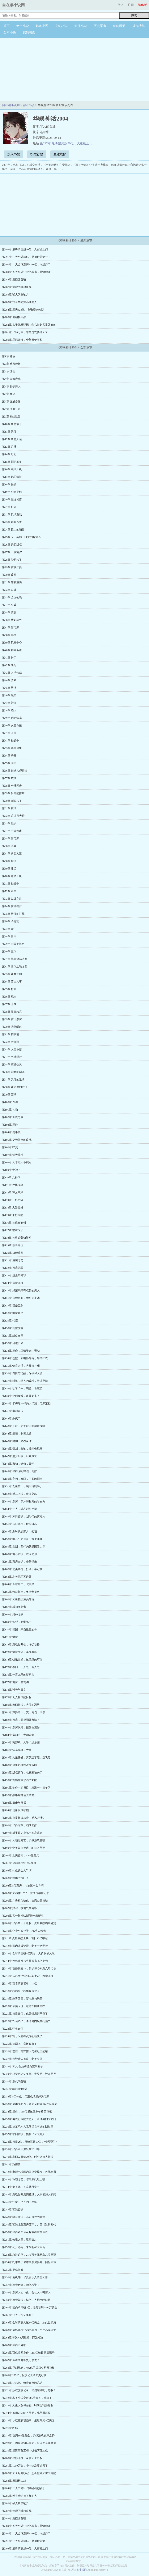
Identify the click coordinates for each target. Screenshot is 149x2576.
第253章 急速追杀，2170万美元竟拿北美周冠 (29, 2254)
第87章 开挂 (9, 1004)
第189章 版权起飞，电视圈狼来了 (22, 1772)
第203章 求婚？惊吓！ (15, 1878)
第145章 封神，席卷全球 (16, 1441)
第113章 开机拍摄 (12, 1200)
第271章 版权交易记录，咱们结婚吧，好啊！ (29, 2390)
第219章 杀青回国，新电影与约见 (22, 1998)
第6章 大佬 (8, 394)
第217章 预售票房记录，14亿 (19, 1983)
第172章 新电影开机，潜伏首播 (21, 1644)
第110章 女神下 (11, 1177)
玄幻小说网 (80, 2569)
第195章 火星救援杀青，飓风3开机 (23, 1817)
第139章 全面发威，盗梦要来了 (21, 1395)
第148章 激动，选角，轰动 (18, 1463)
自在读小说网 (13, 5)
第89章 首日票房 (12, 1019)
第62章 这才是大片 (13, 815)
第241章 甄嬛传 (11, 2164)
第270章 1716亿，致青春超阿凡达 (22, 2382)
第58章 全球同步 (12, 785)
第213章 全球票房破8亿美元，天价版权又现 (28, 1953)
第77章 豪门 (9, 928)
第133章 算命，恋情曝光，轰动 (21, 1350)
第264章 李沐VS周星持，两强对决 (22, 2337)
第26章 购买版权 (12, 544)
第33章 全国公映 (12, 597)
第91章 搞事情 (10, 1034)
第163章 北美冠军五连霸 (16, 1576)
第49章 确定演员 (12, 717)
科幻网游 (119, 26)
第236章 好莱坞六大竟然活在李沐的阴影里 (27, 2126)
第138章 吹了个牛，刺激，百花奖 (22, 1388)
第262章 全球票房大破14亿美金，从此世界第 (29, 2322)
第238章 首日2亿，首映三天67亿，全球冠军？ (29, 2141)
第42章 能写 (9, 665)
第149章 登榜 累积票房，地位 (20, 1471)
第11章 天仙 (9, 431)
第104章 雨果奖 (11, 1132)
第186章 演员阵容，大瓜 (16, 1750)
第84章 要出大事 (12, 981)
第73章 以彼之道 (12, 898)
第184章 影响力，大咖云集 (18, 1734)
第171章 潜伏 (10, 1637)
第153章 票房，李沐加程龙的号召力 (23, 1501)
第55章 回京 (9, 763)
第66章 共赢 (9, 846)
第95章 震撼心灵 (12, 1064)
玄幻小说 (61, 26)
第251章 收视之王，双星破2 (18, 2239)
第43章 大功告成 (12, 672)
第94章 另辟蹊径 (12, 1056)
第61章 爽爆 (9, 808)
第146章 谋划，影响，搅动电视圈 (22, 1448)
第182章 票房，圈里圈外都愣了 (21, 1719)
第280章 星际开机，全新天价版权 (22, 339)
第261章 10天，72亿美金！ (18, 2315)
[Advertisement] (74, 69)
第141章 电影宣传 (12, 1411)
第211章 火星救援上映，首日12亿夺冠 (25, 1938)
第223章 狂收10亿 (12, 2028)
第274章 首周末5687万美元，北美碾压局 (26, 2412)
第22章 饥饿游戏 (12, 514)
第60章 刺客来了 (12, 800)
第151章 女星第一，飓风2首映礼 (21, 1486)
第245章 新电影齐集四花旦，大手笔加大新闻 (29, 2194)
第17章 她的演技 (12, 476)
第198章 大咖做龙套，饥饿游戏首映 (23, 1840)
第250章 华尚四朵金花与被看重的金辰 (25, 2232)
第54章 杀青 (9, 755)
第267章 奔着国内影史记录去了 (21, 2360)
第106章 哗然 (10, 1147)
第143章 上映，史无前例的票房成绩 (23, 1426)
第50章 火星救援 (12, 725)
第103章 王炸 (10, 1124)
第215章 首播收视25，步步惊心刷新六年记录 (29, 1968)
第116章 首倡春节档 (14, 1222)
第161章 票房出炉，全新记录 (19, 1561)
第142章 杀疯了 (11, 1418)
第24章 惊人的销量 (13, 529)
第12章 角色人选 (12, 439)
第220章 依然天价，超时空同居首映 (23, 2006)
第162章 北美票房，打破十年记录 (22, 1569)
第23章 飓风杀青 (12, 522)
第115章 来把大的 (12, 1215)
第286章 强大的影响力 (15, 294)
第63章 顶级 (9, 823)
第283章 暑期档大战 (14, 317)
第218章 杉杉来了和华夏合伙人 (21, 1991)
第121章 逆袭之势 (12, 1260)
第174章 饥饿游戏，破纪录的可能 (22, 1659)
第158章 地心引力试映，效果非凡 (22, 1539)
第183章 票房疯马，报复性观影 (21, 1727)
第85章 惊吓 (9, 989)
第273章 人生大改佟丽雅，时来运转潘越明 (27, 2405)
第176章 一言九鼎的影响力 (18, 1674)
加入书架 (13, 154)
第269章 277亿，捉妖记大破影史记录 (24, 2375)
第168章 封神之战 (12, 1614)
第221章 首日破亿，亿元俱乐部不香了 (25, 2013)
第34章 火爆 (9, 604)
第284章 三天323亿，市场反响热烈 (23, 309)
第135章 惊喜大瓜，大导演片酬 (21, 1365)
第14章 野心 (9, 454)
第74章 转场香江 (12, 906)
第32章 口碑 (9, 589)
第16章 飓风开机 (12, 469)
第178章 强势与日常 (14, 1689)
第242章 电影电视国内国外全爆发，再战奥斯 (29, 2171)
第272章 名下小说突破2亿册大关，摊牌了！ (28, 2397)
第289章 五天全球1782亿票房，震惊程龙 (26, 272)
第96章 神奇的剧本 (13, 1072)
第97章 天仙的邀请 (13, 1079)
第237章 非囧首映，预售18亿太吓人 (23, 2134)
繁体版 (142, 4)
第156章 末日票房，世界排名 (19, 1524)
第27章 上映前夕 (12, 552)
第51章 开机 (9, 733)
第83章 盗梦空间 (12, 974)
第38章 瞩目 (9, 635)
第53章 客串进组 (12, 748)
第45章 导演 (9, 687)
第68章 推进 (9, 861)
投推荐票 (36, 154)
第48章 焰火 (9, 710)
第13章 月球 (9, 446)
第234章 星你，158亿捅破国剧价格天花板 (27, 2111)
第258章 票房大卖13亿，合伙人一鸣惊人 (26, 2292)
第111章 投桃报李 (12, 1185)
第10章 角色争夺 (12, 424)
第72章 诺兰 (9, 891)
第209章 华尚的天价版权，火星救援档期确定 (29, 1923)
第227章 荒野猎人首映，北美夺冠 (22, 2058)
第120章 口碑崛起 (12, 1252)
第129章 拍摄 (10, 1320)
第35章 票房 (9, 612)
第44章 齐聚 (9, 680)
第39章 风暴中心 (12, 642)
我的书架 (29, 32)
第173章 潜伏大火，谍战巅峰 (19, 1652)
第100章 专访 (10, 1102)
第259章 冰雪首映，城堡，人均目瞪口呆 (26, 2299)
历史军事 (100, 26)
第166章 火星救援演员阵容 (18, 1599)
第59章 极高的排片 (13, 793)
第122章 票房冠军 (12, 1267)
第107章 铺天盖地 (12, 1154)
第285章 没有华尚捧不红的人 (19, 302)
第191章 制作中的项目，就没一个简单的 (26, 1787)
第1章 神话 (8, 356)
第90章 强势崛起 (12, 1026)
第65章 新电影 (10, 838)
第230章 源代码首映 (14, 2081)
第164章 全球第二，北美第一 (19, 1584)
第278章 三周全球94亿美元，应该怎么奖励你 (29, 2443)
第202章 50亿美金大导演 (16, 1870)
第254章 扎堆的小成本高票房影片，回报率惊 (29, 2262)
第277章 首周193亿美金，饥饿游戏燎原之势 (28, 2435)
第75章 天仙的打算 (13, 913)
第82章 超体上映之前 (14, 966)
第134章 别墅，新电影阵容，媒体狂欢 (25, 1358)
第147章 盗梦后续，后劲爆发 (19, 1456)
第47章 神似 (9, 702)
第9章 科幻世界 (11, 416)
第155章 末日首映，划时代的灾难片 (23, 1516)
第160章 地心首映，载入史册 (19, 1554)
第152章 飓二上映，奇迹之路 (19, 1493)
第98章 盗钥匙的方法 (14, 1087)
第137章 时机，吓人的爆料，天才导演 (25, 1380)
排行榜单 (138, 26)
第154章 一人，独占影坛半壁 (19, 1508)
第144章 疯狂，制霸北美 (16, 1433)
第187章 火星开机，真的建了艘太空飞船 (26, 1757)
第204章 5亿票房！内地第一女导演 (23, 1885)
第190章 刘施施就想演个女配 (19, 1780)
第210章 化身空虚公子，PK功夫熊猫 (24, 1930)
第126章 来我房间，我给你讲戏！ (22, 1298)
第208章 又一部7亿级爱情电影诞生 (23, 1915)
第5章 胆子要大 (11, 386)
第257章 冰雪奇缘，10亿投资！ (21, 2284)
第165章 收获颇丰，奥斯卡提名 (21, 1591)
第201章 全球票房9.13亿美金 (19, 1863)
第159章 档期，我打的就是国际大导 (23, 1546)
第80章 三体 (9, 951)
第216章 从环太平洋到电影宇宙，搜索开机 (27, 1976)
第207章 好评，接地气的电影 (19, 1908)
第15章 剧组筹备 (12, 461)
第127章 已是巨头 (12, 1305)
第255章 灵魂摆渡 (12, 2269)
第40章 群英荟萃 (12, 650)
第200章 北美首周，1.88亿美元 (20, 1855)
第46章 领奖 (9, 695)
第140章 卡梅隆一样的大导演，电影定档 (26, 1403)
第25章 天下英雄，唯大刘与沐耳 (21, 537)
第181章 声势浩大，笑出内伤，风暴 (23, 1712)
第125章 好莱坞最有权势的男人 (21, 1290)
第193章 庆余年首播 (14, 1802)
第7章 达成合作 (11, 401)
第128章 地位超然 (12, 1313)
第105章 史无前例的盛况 (16, 1139)
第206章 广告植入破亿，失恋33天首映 (25, 1900)
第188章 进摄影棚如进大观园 (19, 1765)
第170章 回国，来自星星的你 (19, 1629)
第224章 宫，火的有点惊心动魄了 (22, 2036)
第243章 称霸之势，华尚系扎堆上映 (23, 2179)
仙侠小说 (80, 26)
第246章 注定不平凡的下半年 (19, 2202)
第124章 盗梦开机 (12, 1282)
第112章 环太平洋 (12, 1192)
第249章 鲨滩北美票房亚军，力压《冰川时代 (29, 2224)
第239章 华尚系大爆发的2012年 (21, 2149)
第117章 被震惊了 (12, 1230)
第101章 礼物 (10, 1109)
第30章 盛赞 (9, 574)
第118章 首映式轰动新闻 (16, 1237)
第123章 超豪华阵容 (14, 1275)
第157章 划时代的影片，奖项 (19, 1531)
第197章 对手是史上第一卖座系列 (22, 1832)
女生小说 (22, 26)
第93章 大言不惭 (12, 1049)
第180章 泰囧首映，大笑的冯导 (21, 1704)
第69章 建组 (9, 868)
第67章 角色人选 (12, 853)
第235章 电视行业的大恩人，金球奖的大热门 (29, 2119)
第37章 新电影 (10, 627)
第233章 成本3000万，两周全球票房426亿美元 (29, 2104)
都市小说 (42, 26)
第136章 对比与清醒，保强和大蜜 (22, 1373)
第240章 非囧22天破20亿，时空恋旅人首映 (27, 2156)
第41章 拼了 (9, 657)
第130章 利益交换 (12, 1328)
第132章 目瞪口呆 (12, 1343)
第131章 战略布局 (12, 1335)
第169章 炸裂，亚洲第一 (16, 1621)
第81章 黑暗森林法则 (14, 959)
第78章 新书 (9, 936)
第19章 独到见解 (12, 491)
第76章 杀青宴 (10, 921)
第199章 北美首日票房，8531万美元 (23, 1847)
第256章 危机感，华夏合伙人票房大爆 (25, 2277)
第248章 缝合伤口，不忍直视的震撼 (23, 2217)
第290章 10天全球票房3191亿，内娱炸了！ (27, 264)
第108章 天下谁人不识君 (16, 1162)
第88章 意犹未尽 (12, 1011)
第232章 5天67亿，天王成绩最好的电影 (25, 2096)
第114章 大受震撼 (12, 1207)
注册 (131, 4)
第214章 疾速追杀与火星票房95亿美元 (25, 1960)
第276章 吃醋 (10, 2428)
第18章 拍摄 (9, 484)
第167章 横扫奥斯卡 (14, 1606)
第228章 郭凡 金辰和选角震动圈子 (22, 2066)
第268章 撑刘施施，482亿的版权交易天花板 (28, 2367)
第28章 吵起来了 (12, 559)
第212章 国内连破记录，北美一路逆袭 (25, 1945)
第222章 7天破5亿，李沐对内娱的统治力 (26, 2021)
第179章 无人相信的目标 (16, 1697)
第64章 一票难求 (12, 830)
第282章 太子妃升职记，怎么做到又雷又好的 (29, 324)
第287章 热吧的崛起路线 (16, 287)
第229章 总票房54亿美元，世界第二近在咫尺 (29, 2073)
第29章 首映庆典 (12, 567)
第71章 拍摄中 (10, 883)
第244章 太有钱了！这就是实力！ (22, 2186)
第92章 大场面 (10, 1041)
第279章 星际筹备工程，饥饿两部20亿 (25, 2450)
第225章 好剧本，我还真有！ (19, 2043)
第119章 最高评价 (12, 1245)
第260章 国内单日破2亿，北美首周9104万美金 (29, 2307)
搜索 (134, 15)
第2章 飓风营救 (11, 363)
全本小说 (9, 32)
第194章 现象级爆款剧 (15, 1810)
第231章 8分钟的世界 (14, 2089)
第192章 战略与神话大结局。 (19, 1795)
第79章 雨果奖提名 (13, 943)
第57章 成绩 (9, 778)
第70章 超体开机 (12, 876)
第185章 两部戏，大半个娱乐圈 (21, 1742)
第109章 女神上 (11, 1169)
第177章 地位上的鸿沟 (15, 1682)
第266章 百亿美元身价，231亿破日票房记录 (28, 2352)
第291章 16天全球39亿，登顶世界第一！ (26, 256)
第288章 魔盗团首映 (14, 279)
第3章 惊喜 (8, 371)
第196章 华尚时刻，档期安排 (19, 1825)
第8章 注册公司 (11, 409)
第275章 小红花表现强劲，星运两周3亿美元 (28, 2420)
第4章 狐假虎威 (11, 378)
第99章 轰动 (9, 1094)
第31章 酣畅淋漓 (12, 582)
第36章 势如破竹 (12, 620)
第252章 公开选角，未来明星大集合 (23, 2247)
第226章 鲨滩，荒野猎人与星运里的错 (25, 2051)
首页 (6, 26)
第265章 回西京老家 (14, 2345)
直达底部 (60, 154)
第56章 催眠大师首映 (14, 770)
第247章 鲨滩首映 (12, 2209)
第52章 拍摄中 (10, 740)
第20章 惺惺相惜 (12, 499)
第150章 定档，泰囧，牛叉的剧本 (22, 1478)
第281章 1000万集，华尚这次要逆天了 (25, 332)
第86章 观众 (9, 996)
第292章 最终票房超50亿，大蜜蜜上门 (66, 143)
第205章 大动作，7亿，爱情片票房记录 (25, 1893)
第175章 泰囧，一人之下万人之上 (22, 1667)
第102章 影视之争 (12, 1117)
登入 (121, 4)
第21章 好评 (9, 507)
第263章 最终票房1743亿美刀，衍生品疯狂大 (29, 2330)
